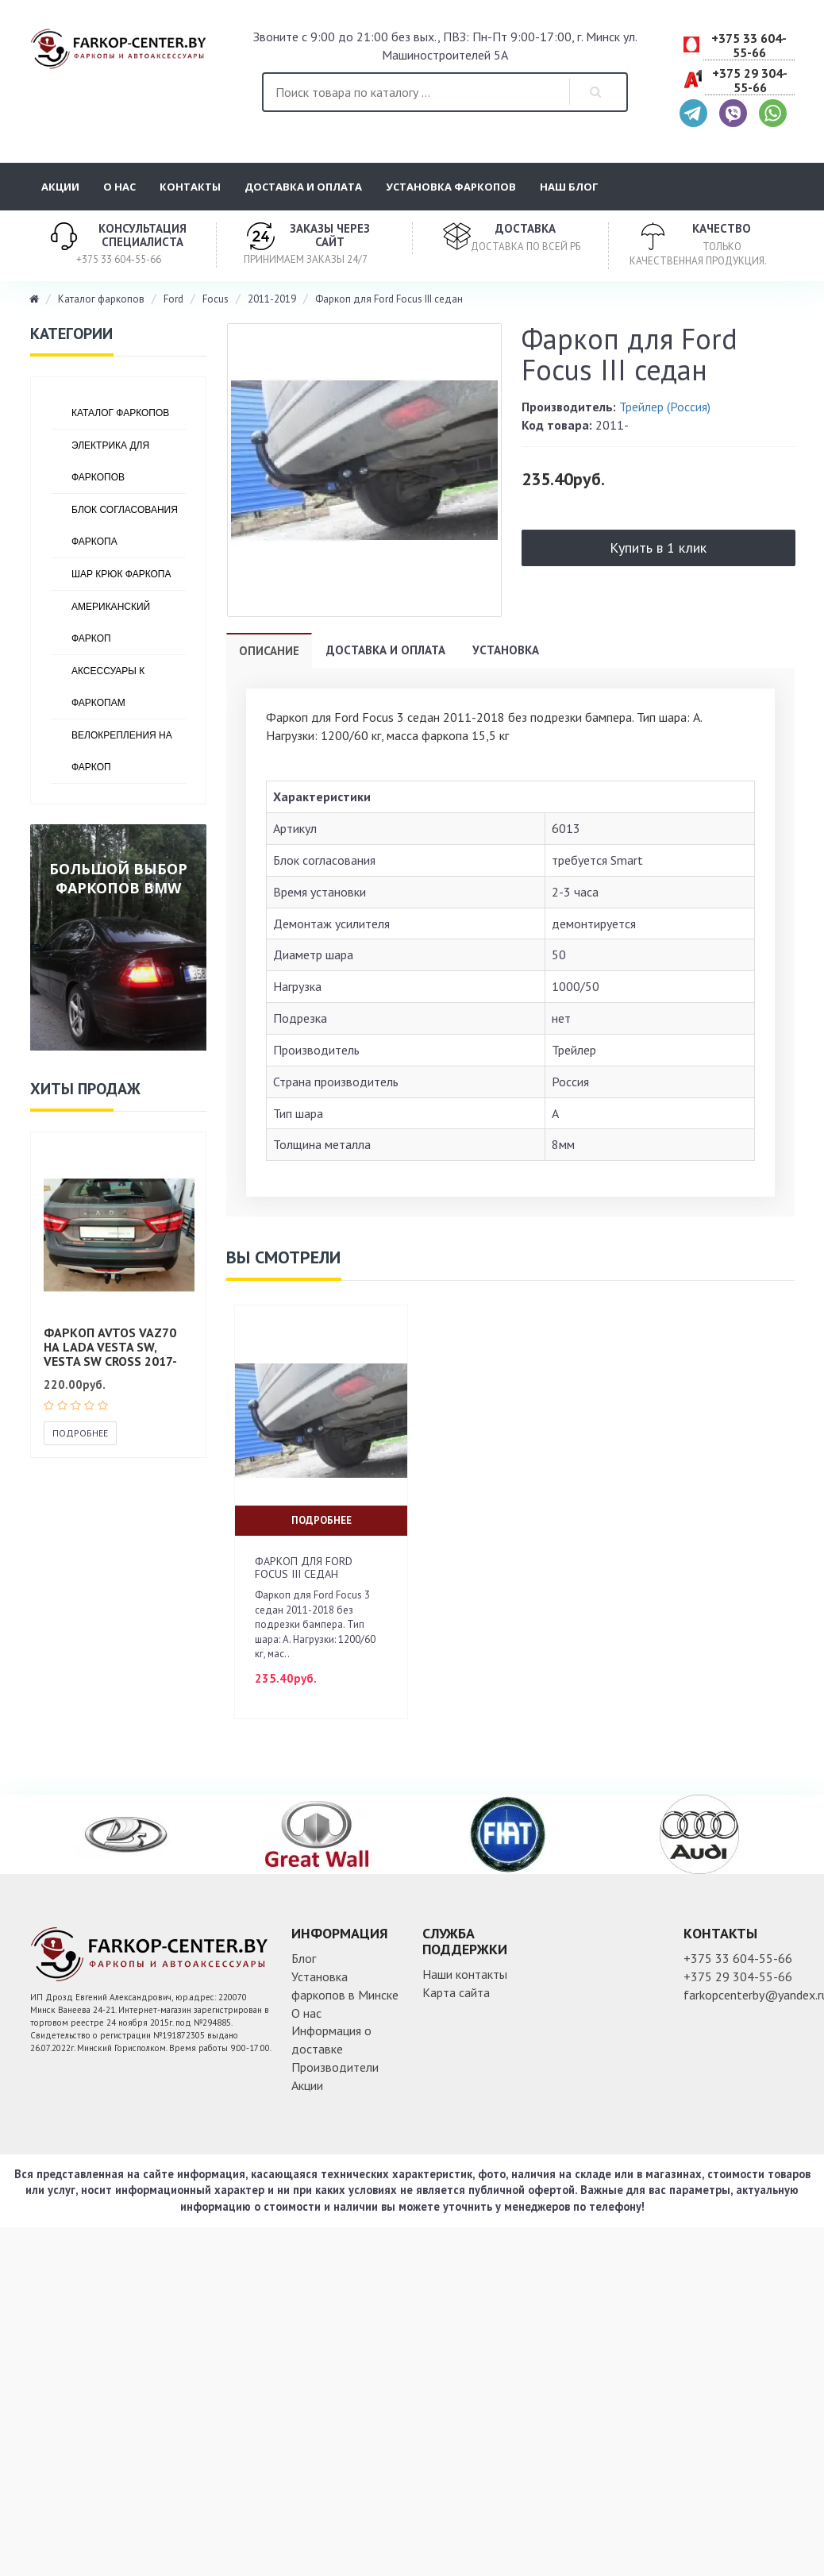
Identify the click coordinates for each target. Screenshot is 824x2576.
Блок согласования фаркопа (124, 525)
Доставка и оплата (303, 186)
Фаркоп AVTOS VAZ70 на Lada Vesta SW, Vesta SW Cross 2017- (110, 1346)
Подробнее (80, 1433)
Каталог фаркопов (101, 299)
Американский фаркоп (110, 622)
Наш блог (569, 186)
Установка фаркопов (451, 186)
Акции (60, 186)
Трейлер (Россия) (664, 407)
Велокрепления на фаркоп (121, 751)
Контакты (190, 186)
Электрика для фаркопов (110, 461)
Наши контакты (464, 1974)
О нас (119, 186)
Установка (505, 649)
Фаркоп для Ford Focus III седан (389, 299)
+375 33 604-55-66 (749, 46)
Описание (269, 650)
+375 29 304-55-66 (749, 81)
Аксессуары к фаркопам (107, 686)
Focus (215, 299)
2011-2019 (272, 299)
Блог (303, 1958)
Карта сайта (456, 1992)
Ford (173, 299)
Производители (335, 2067)
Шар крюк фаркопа (121, 574)
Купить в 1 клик (658, 547)
